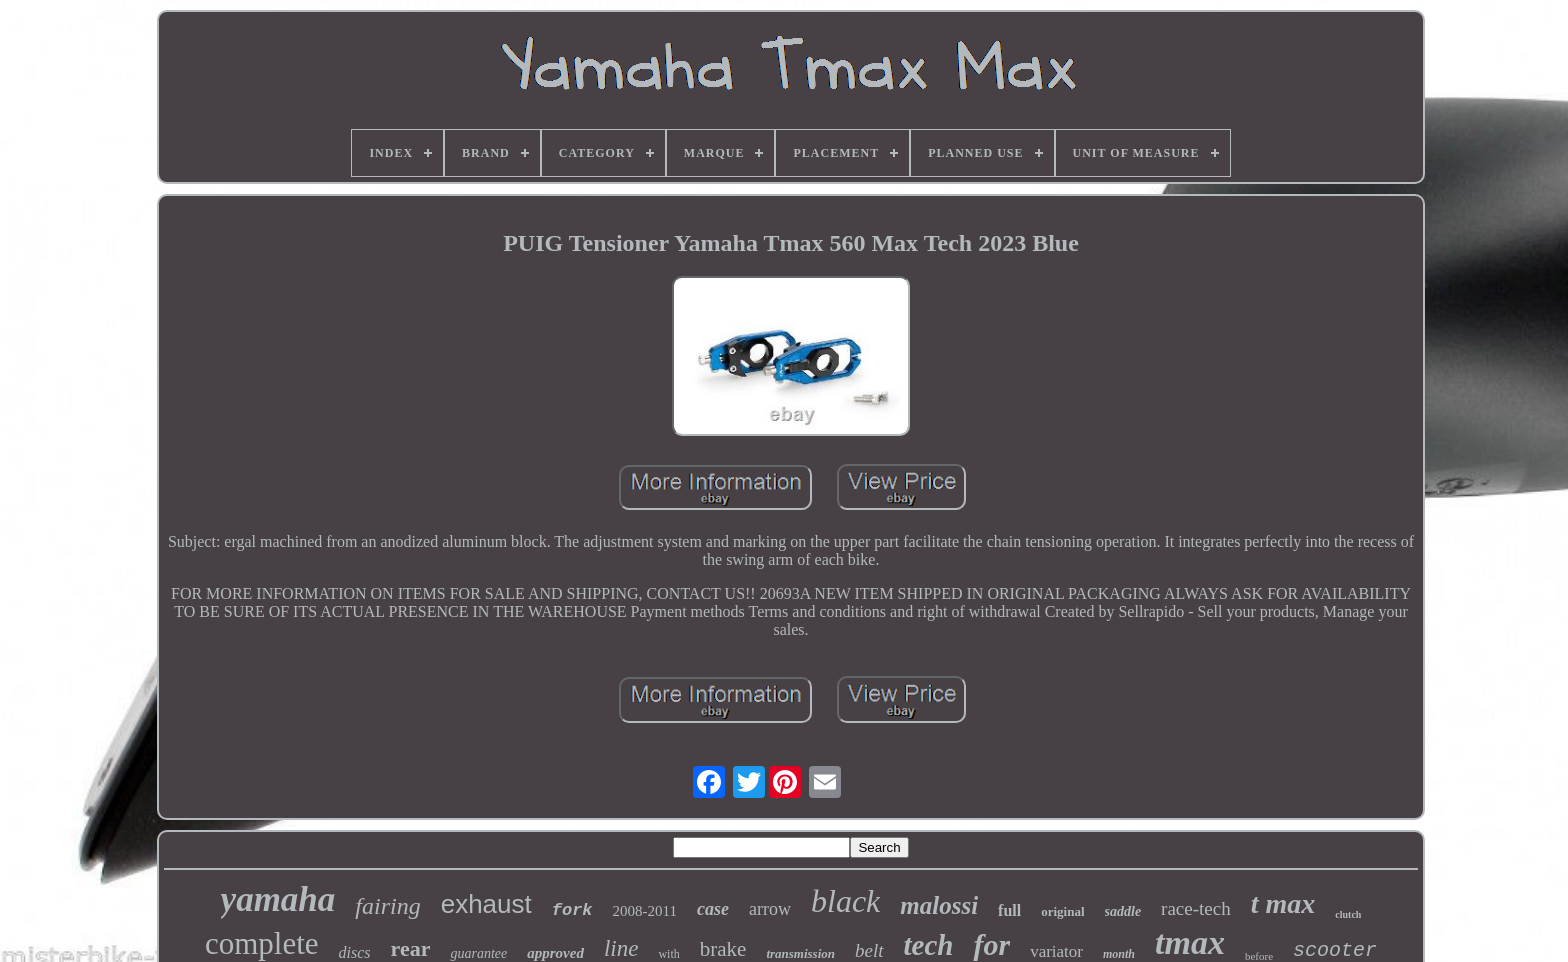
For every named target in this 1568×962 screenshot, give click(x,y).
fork (572, 910)
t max (1283, 903)
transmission (800, 953)
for (991, 944)
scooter (1335, 950)
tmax (1190, 942)
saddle (1123, 911)
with (668, 954)
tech (929, 945)
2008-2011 (645, 911)
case (713, 909)
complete (262, 943)
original (1062, 911)
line (621, 948)
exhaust (486, 904)
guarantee (478, 953)
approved (555, 953)
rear (411, 948)
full (1009, 910)
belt (869, 950)
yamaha (278, 899)
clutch (1348, 914)
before (1259, 956)
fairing (387, 906)
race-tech (1196, 908)
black (845, 901)
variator (1056, 951)
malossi (939, 905)
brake (723, 949)
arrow (770, 909)
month (1119, 954)
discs (355, 952)
